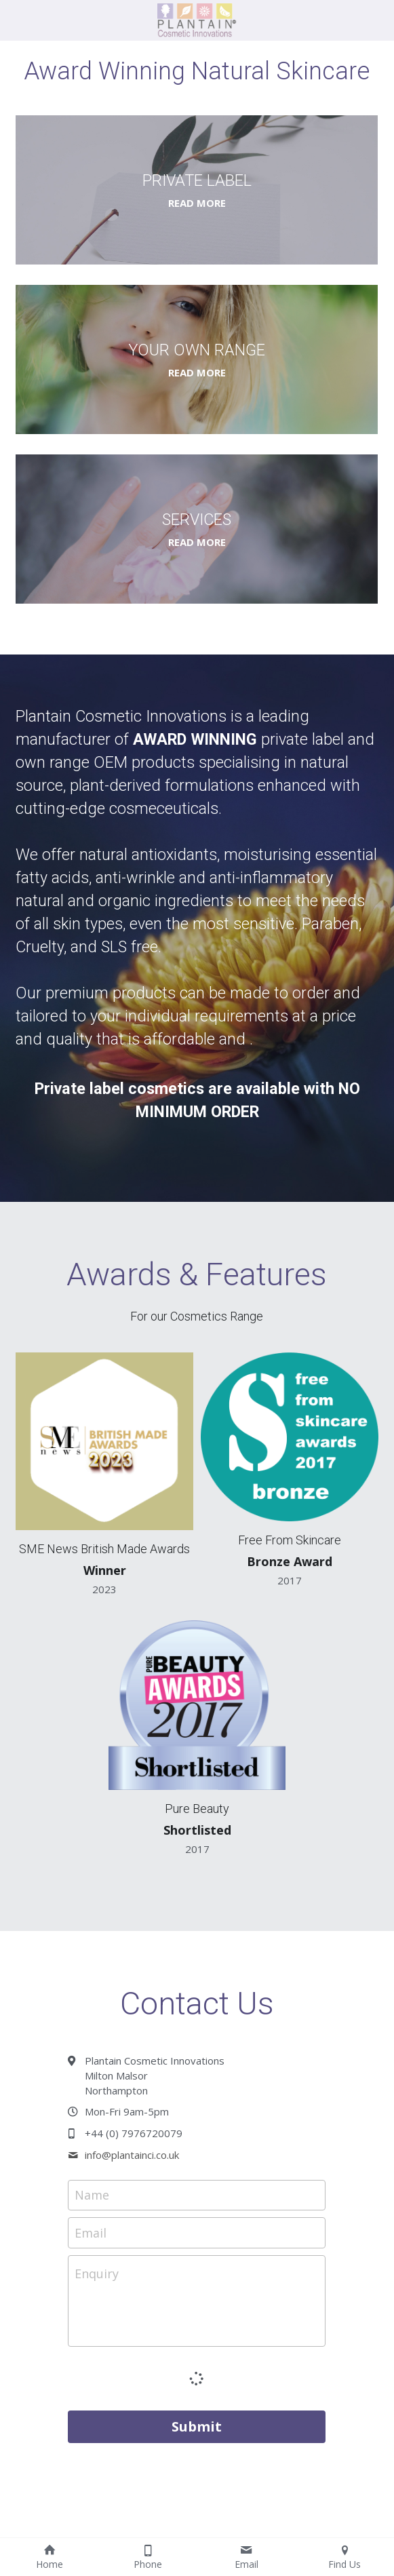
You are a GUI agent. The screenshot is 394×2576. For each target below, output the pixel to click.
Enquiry (97, 2273)
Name (92, 2195)
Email (90, 2232)
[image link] (197, 19)
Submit (197, 2426)
